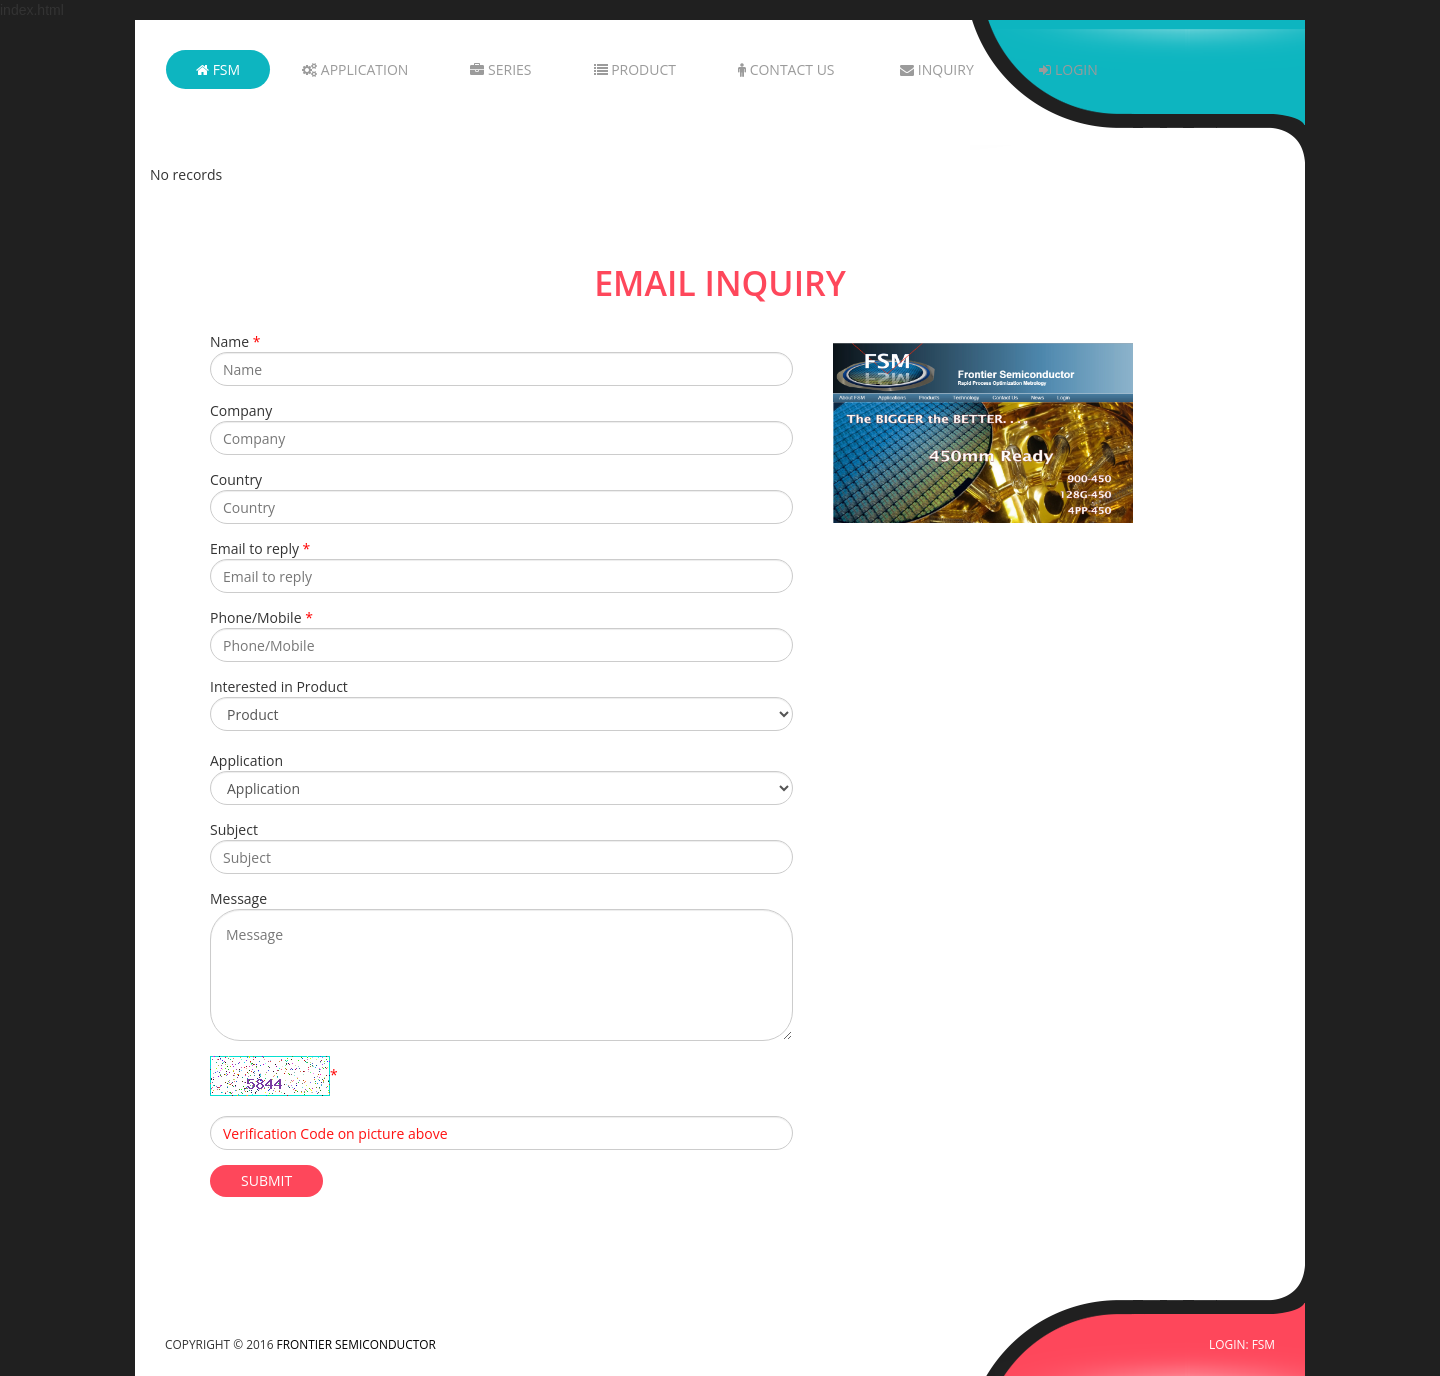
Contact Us (786, 69)
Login (1068, 69)
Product (635, 69)
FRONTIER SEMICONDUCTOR (356, 1344)
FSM (218, 69)
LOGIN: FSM (1242, 1344)
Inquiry (937, 69)
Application (355, 69)
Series (500, 69)
